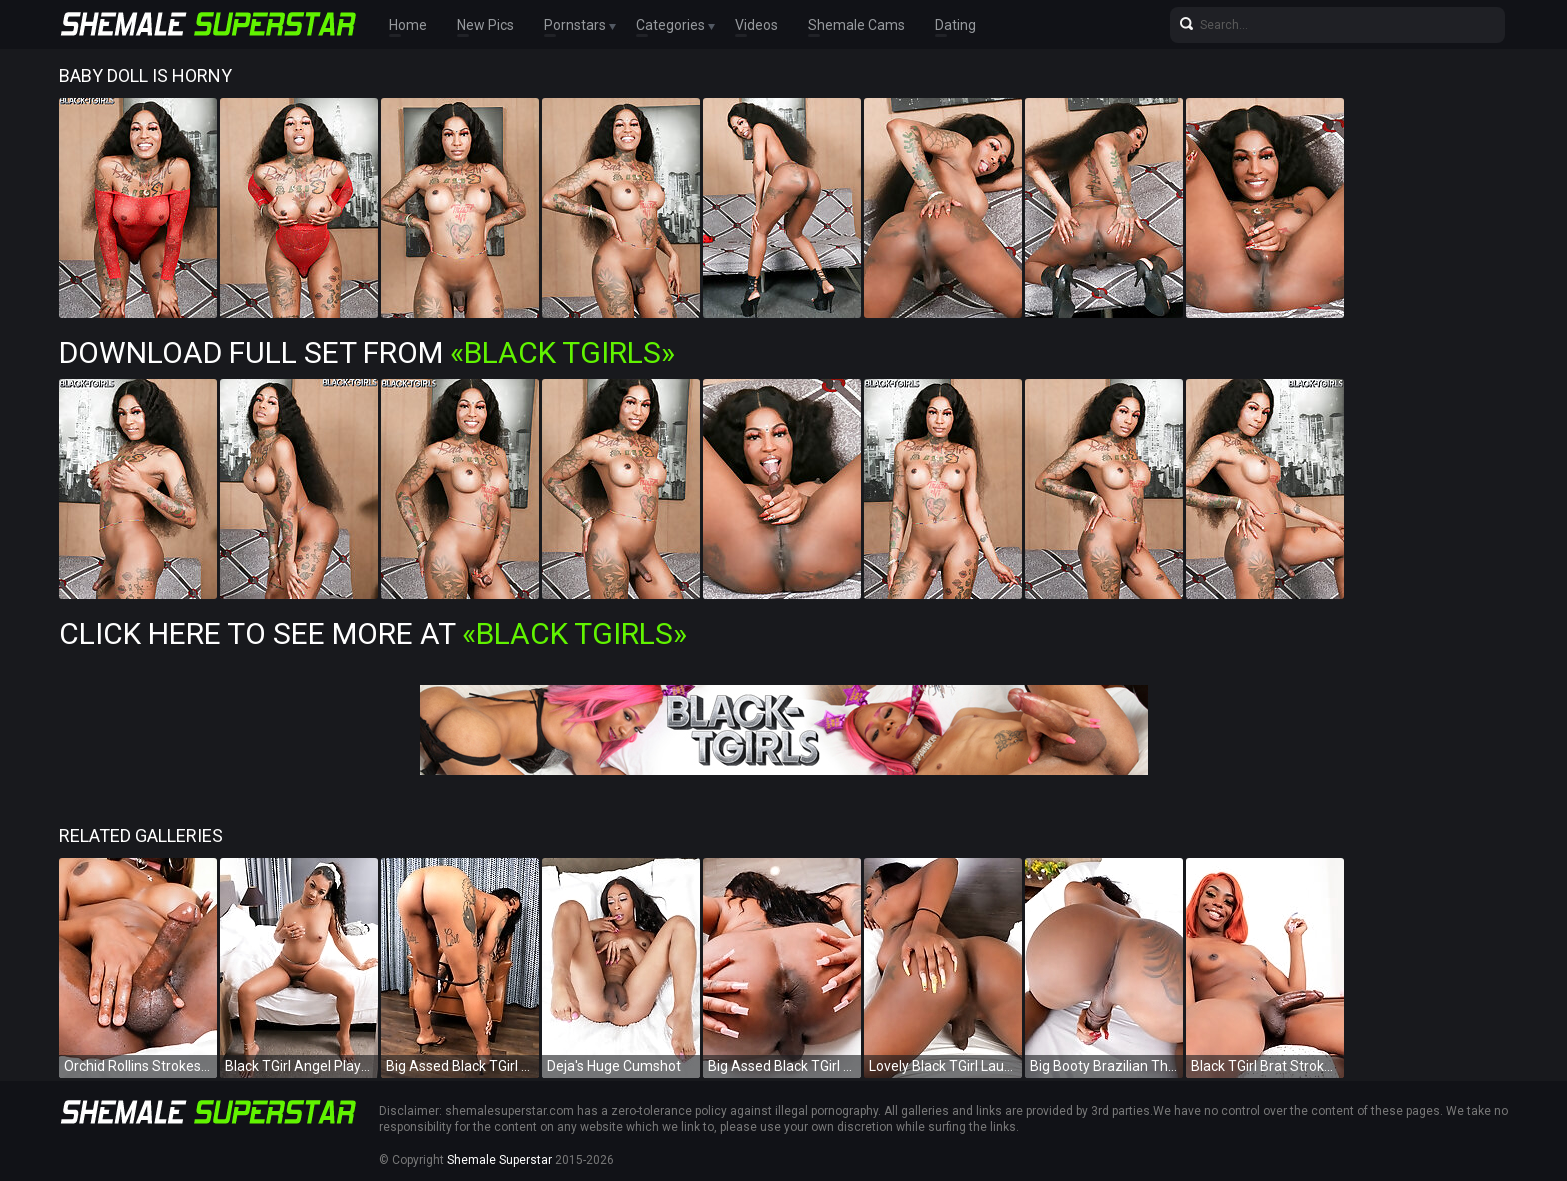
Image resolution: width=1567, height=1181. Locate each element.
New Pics (485, 25)
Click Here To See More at (373, 633)
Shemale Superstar (499, 1160)
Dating (955, 25)
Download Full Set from (367, 352)
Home (408, 25)
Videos (756, 25)
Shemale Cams (856, 25)
